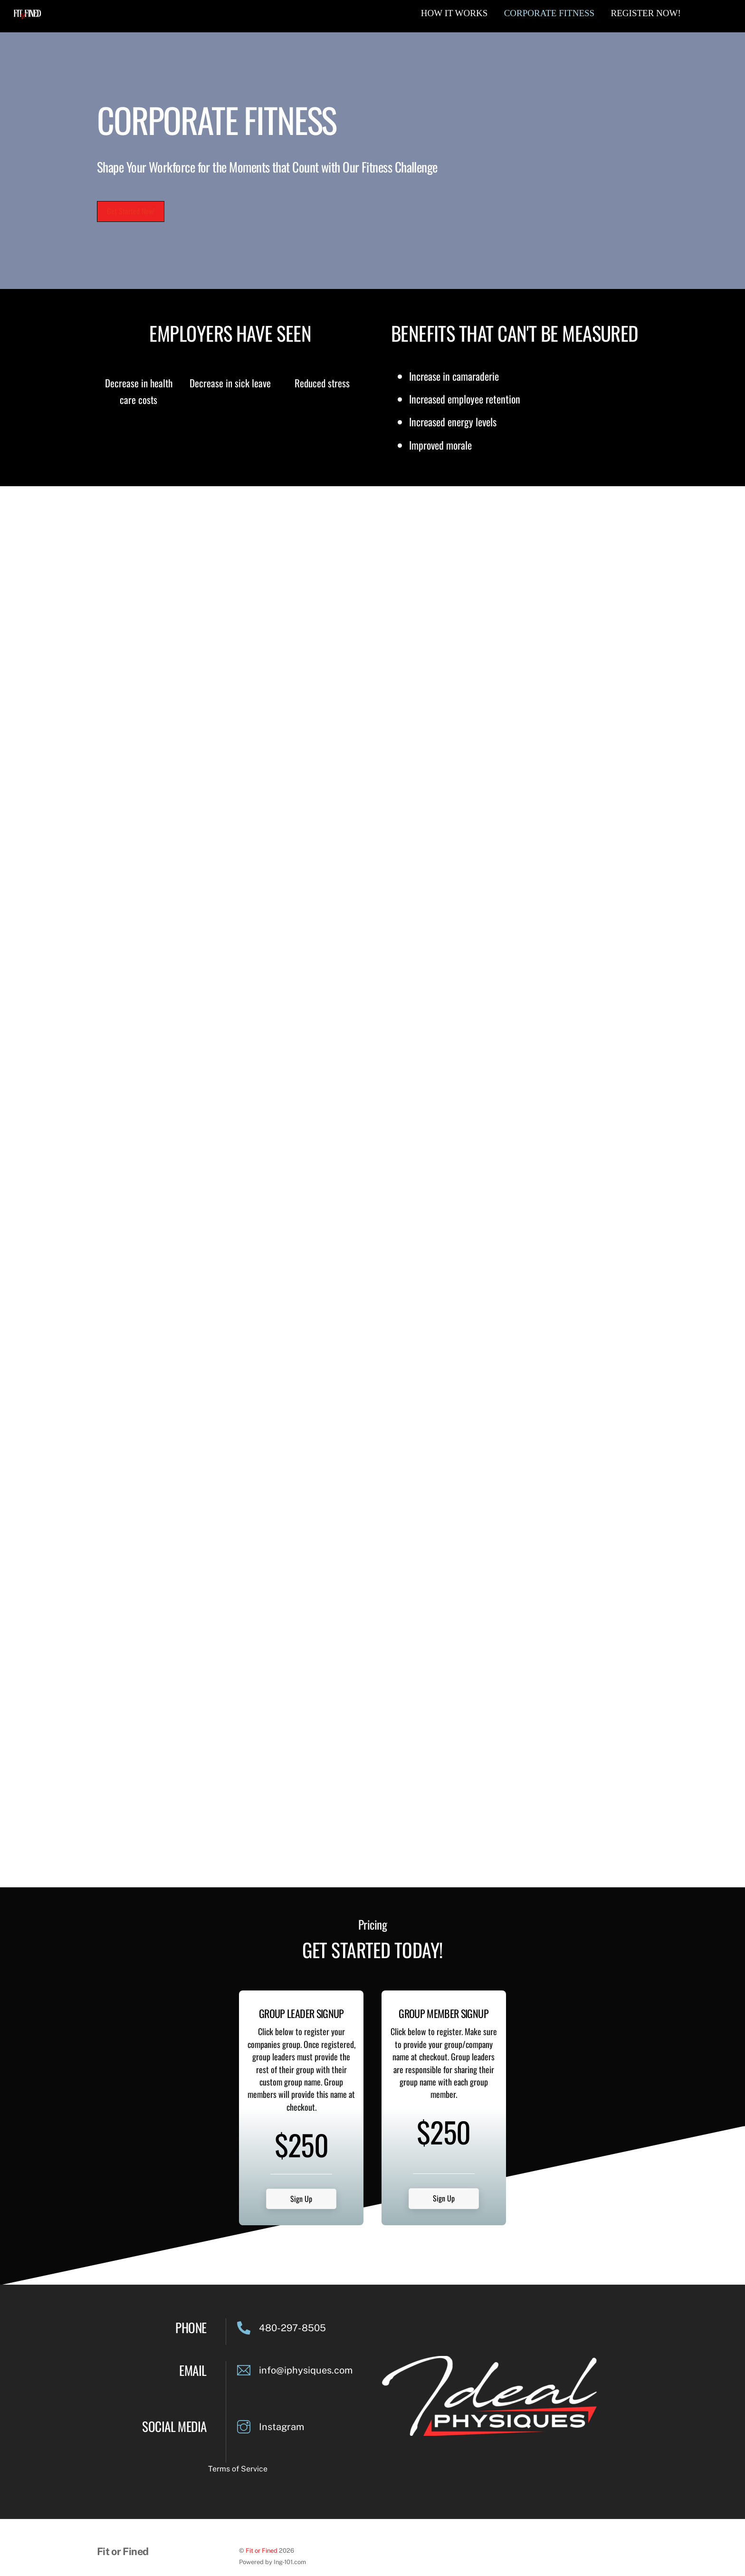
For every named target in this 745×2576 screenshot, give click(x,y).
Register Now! (646, 13)
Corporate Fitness (549, 13)
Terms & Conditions (128, 2544)
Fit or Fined (261, 2509)
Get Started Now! (130, 211)
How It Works (454, 13)
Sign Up (301, 2157)
